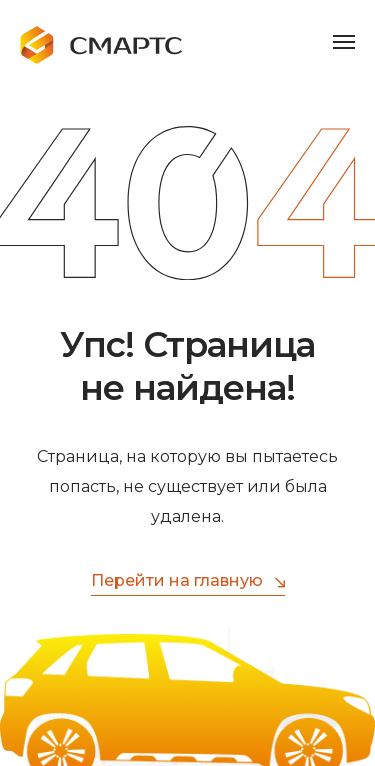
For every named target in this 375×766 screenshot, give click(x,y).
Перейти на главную (188, 581)
